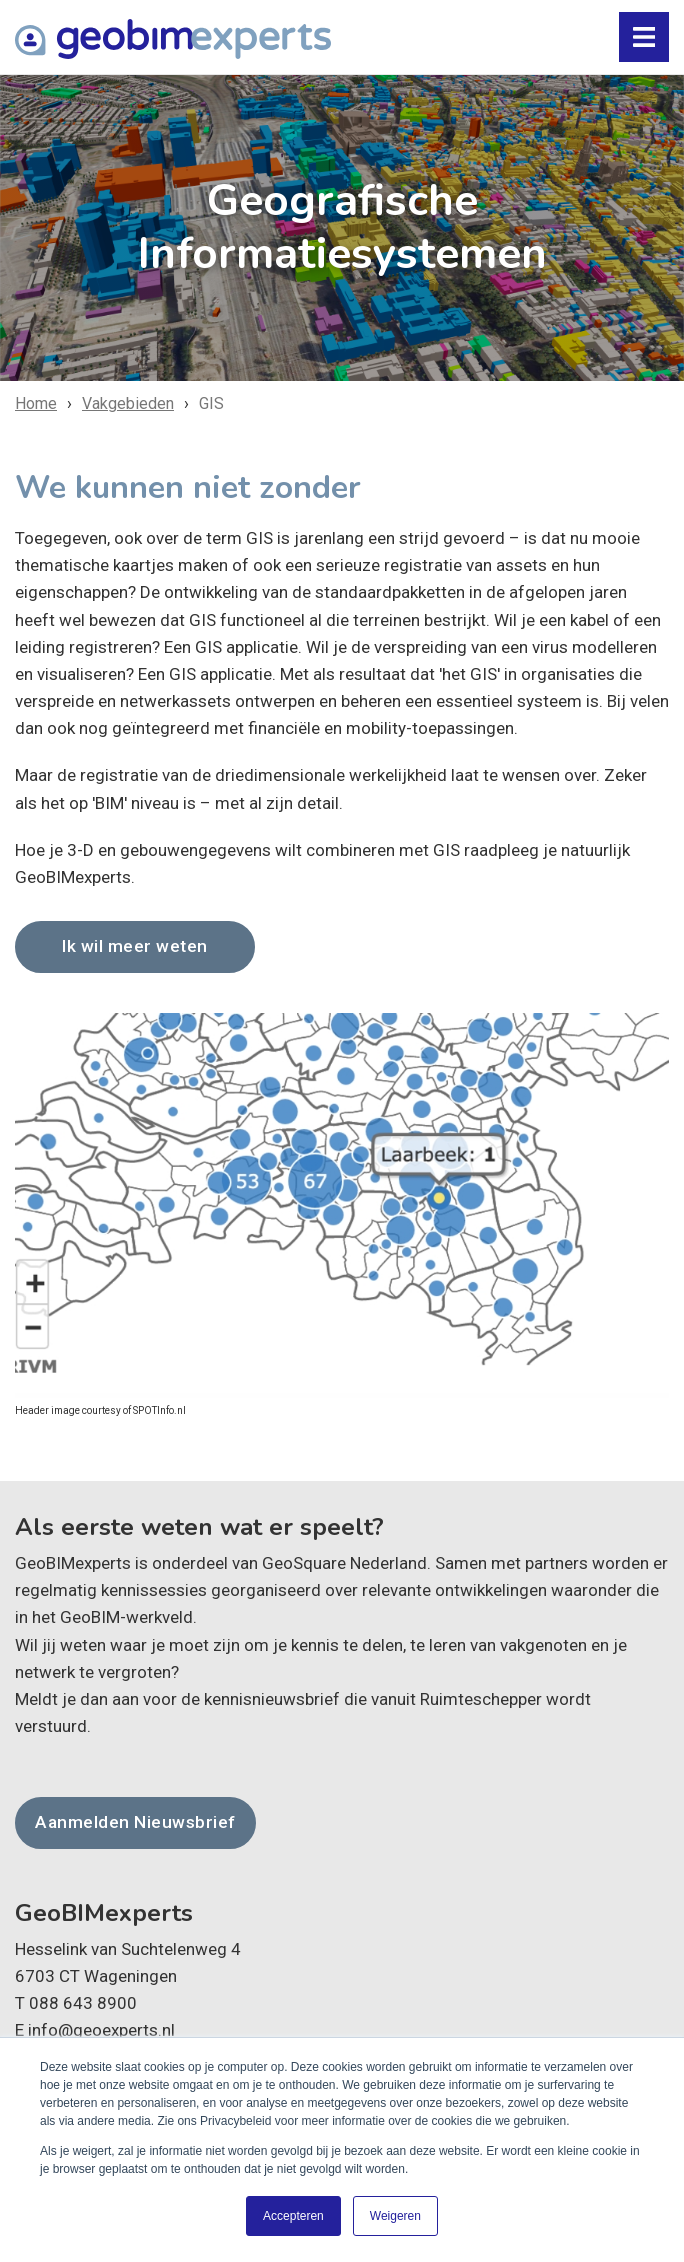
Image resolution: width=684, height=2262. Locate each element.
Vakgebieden (128, 403)
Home (36, 403)
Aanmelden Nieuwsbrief (133, 1822)
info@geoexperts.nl (101, 2030)
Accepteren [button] (293, 2216)
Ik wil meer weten (135, 946)
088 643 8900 (83, 2002)
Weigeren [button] (395, 2216)
